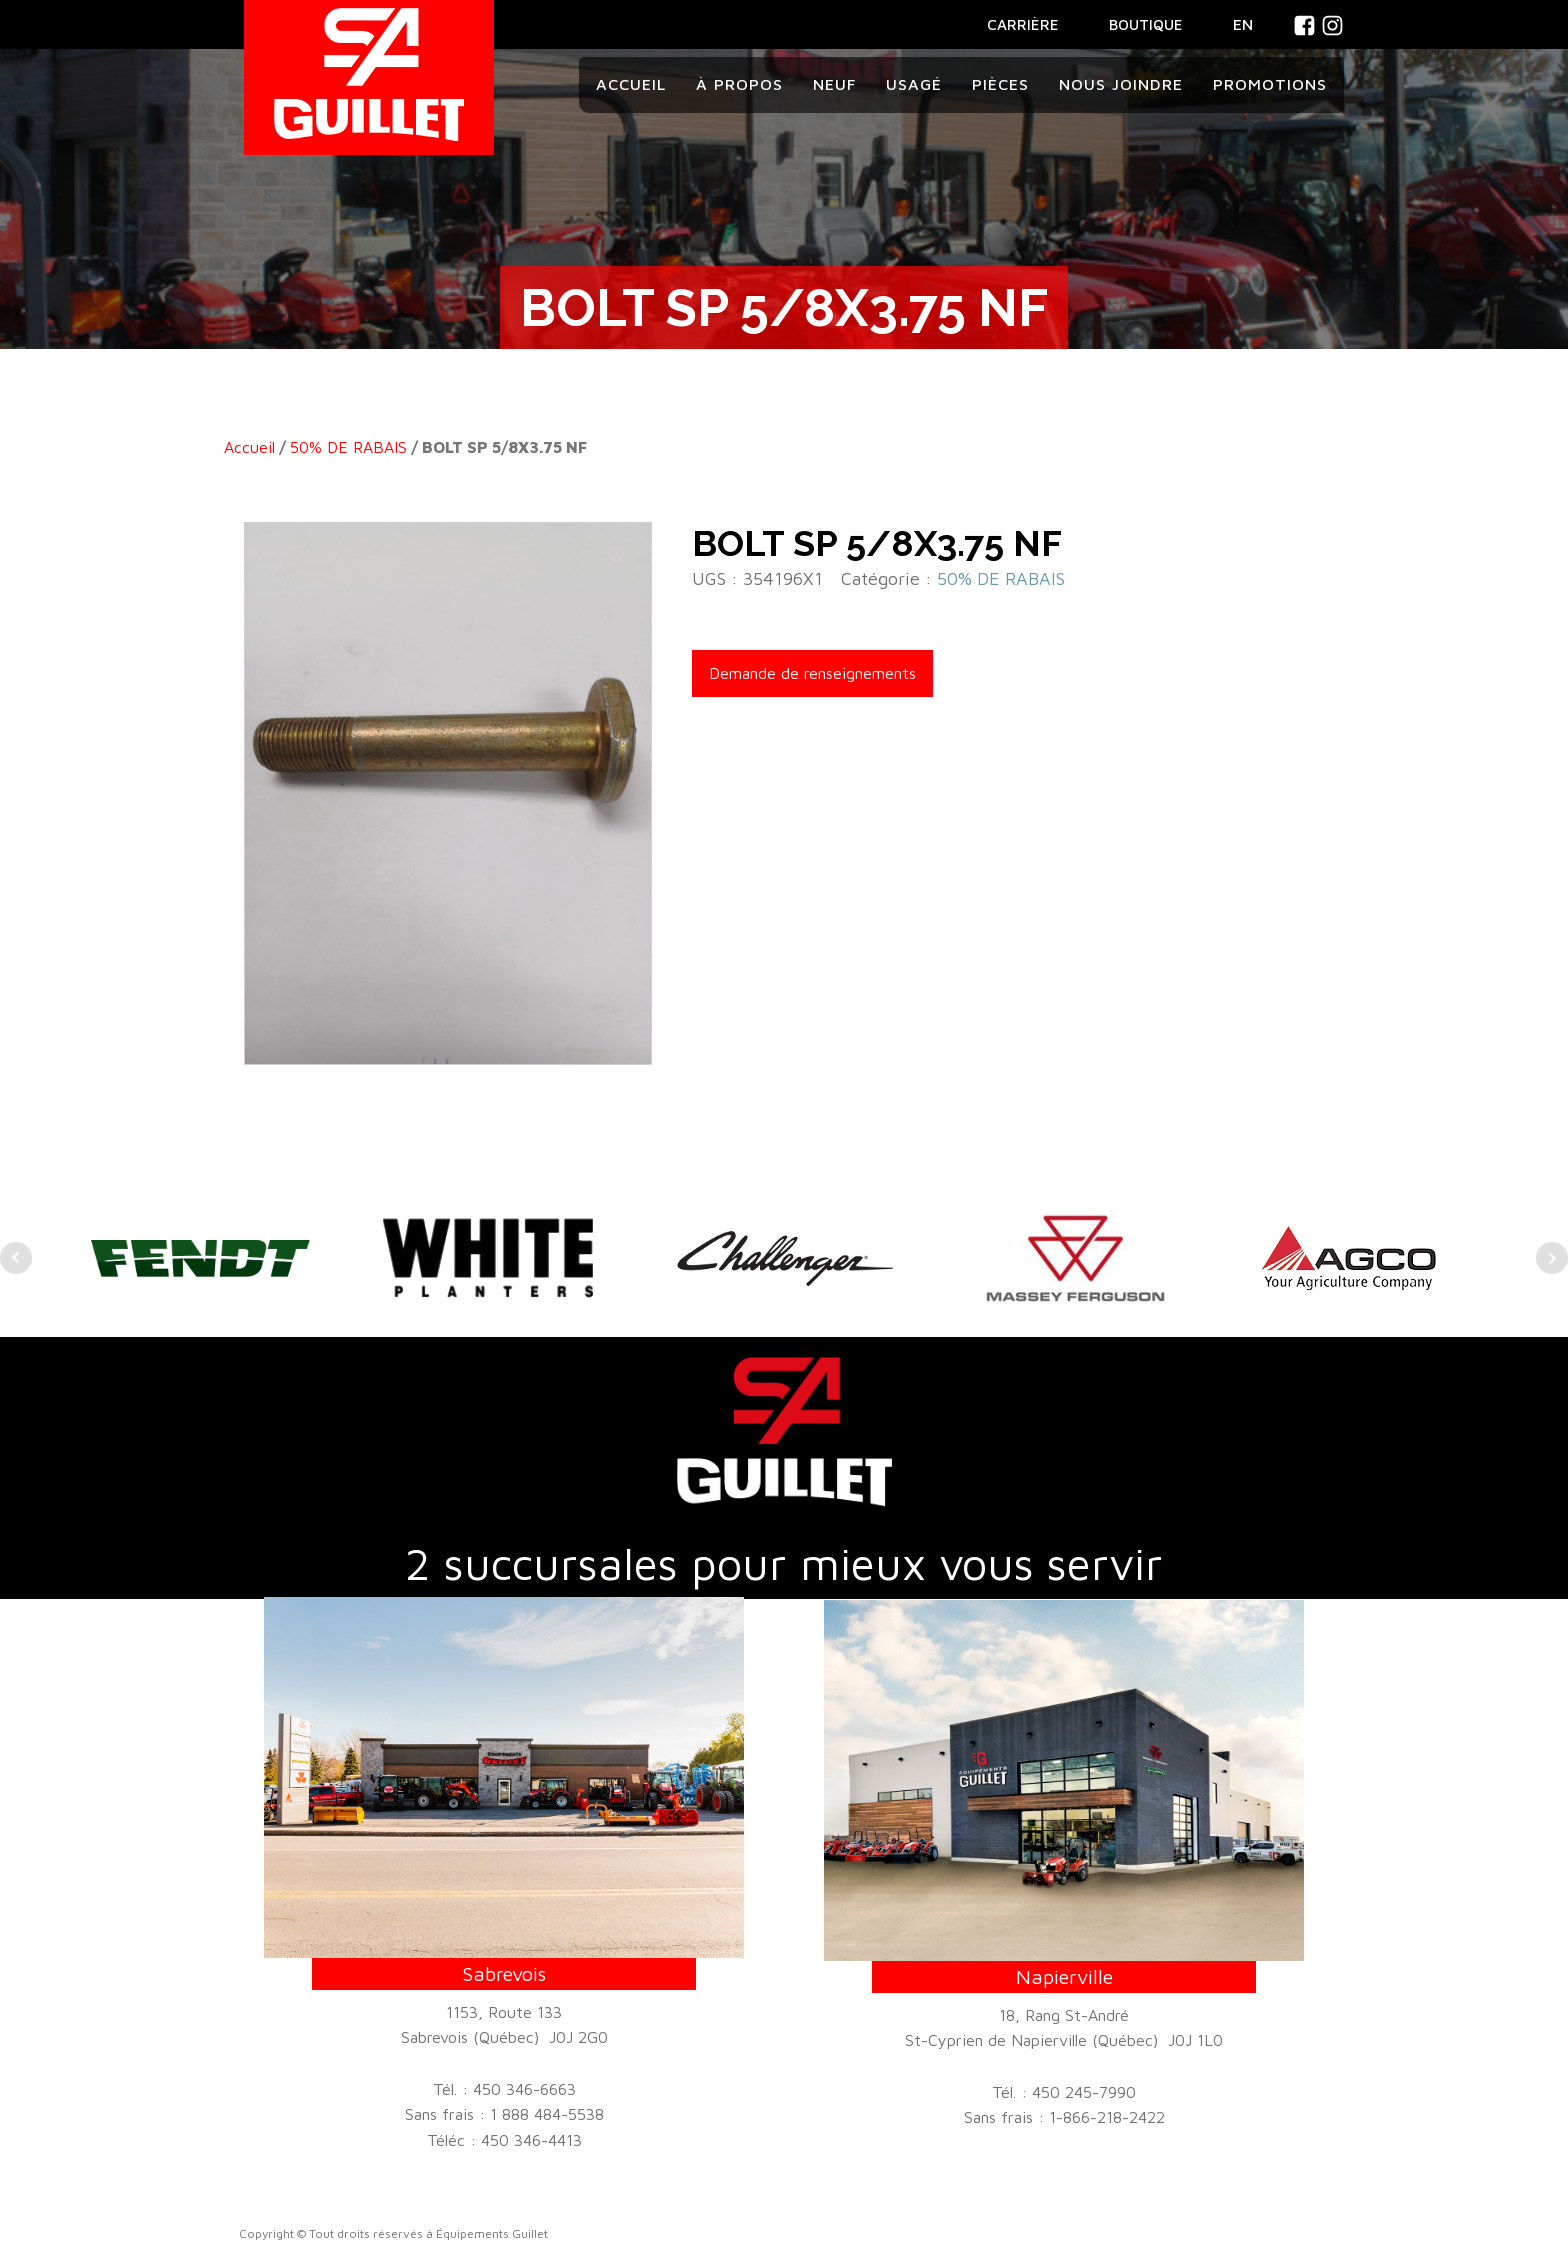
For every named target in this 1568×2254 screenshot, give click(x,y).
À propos (739, 84)
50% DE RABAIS (348, 447)
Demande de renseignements (812, 673)
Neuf (834, 84)
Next (1552, 1258)
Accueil (631, 84)
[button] (618, 556)
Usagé (914, 84)
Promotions (1270, 84)
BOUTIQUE (1146, 24)
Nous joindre (1121, 84)
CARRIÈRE (1023, 24)
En (1243, 24)
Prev (16, 1258)
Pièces (1000, 84)
